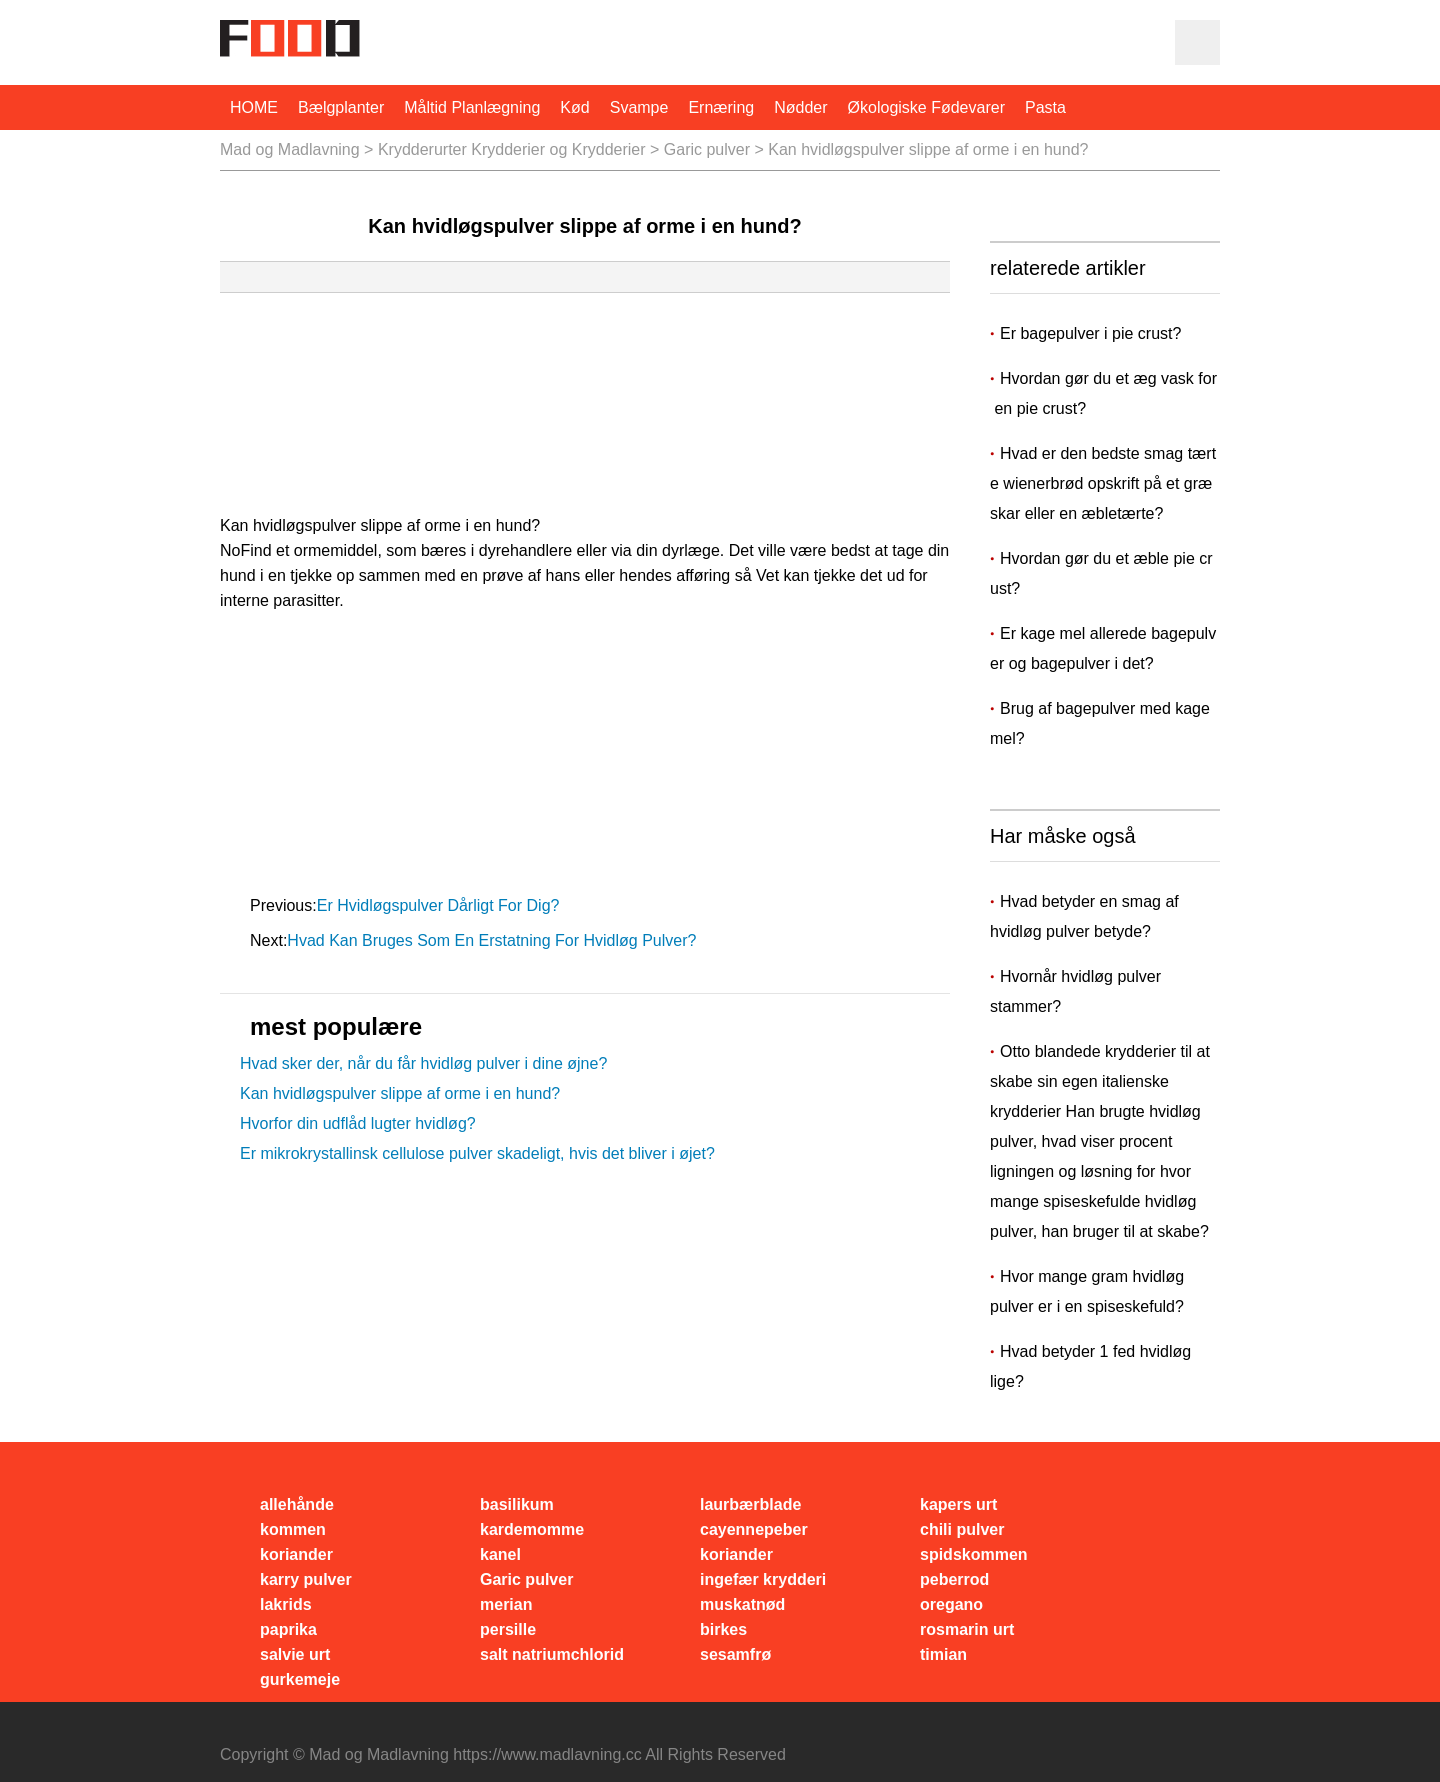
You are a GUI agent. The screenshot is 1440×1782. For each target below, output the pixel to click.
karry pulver (306, 1579)
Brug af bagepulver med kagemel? (1100, 723)
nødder (800, 107)
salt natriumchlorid (552, 1654)
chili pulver (962, 1529)
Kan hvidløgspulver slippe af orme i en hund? (400, 1093)
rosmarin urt (967, 1629)
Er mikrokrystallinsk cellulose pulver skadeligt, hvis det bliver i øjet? (477, 1153)
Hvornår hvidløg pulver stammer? (1075, 991)
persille (508, 1629)
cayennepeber (754, 1529)
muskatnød (742, 1604)
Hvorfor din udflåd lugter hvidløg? (358, 1123)
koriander (296, 1554)
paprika (288, 1629)
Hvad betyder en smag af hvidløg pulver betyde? (1084, 916)
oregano (951, 1604)
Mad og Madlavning (290, 149)
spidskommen (974, 1554)
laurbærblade (750, 1504)
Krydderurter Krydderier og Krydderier (512, 149)
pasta (1045, 107)
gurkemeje (300, 1679)
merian (506, 1604)
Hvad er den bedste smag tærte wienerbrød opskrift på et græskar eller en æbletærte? (1103, 483)
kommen (293, 1529)
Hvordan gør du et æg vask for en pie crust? (1103, 393)
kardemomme (532, 1529)
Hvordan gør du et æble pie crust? (1101, 573)
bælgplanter (341, 107)
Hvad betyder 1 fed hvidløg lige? (1090, 1366)
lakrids (286, 1604)
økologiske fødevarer (926, 107)
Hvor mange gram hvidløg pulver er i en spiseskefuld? (1087, 1291)
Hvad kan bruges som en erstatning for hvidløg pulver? (494, 940)
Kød (574, 107)
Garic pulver (707, 149)
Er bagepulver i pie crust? (1093, 333)
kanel (500, 1554)
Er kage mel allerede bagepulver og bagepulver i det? (1103, 648)
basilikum (517, 1504)
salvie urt (295, 1654)
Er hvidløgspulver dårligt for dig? (440, 905)
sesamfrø (735, 1654)
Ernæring (721, 107)
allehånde (297, 1504)
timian (943, 1654)
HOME (254, 107)
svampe (639, 107)
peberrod (954, 1579)
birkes (723, 1629)
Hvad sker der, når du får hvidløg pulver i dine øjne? (423, 1063)
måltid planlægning (472, 107)
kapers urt (958, 1504)
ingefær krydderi (763, 1579)
